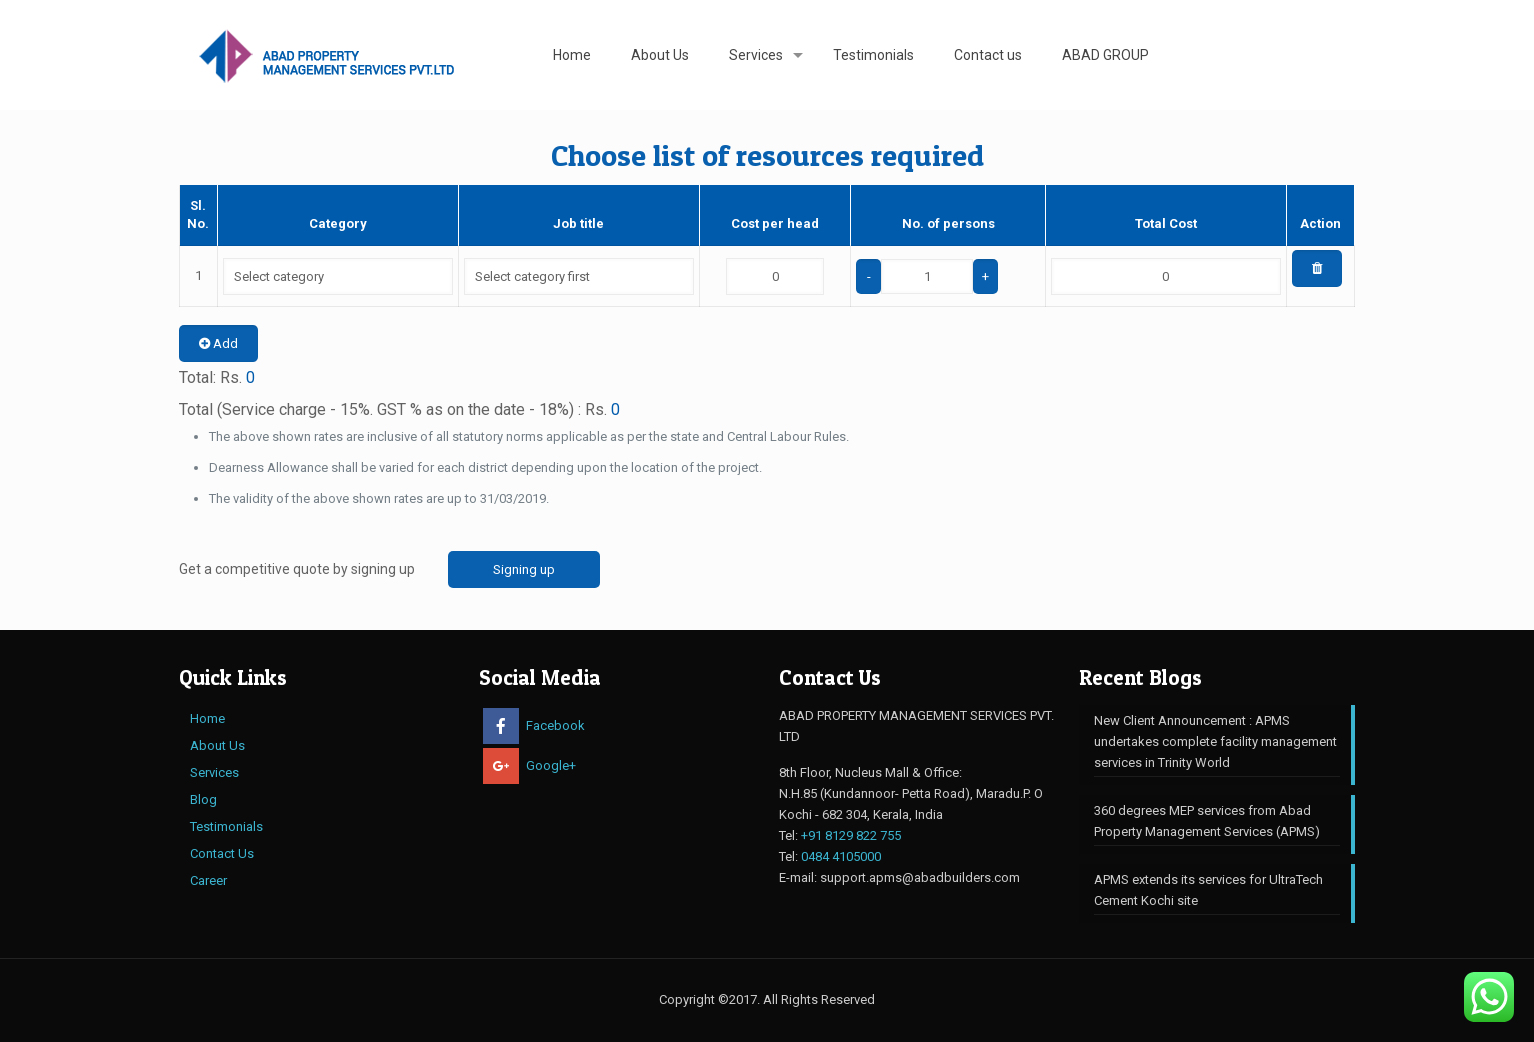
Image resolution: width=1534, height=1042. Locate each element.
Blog (203, 799)
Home (207, 718)
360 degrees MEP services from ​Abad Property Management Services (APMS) (1207, 821)
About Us (217, 745)
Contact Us (222, 853)
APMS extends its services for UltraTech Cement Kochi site (1208, 890)
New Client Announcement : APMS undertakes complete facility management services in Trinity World (1215, 741)
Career (208, 880)
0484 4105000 (841, 856)
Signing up (524, 569)
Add (218, 343)
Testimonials (226, 826)
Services (214, 772)
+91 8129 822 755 (851, 835)
